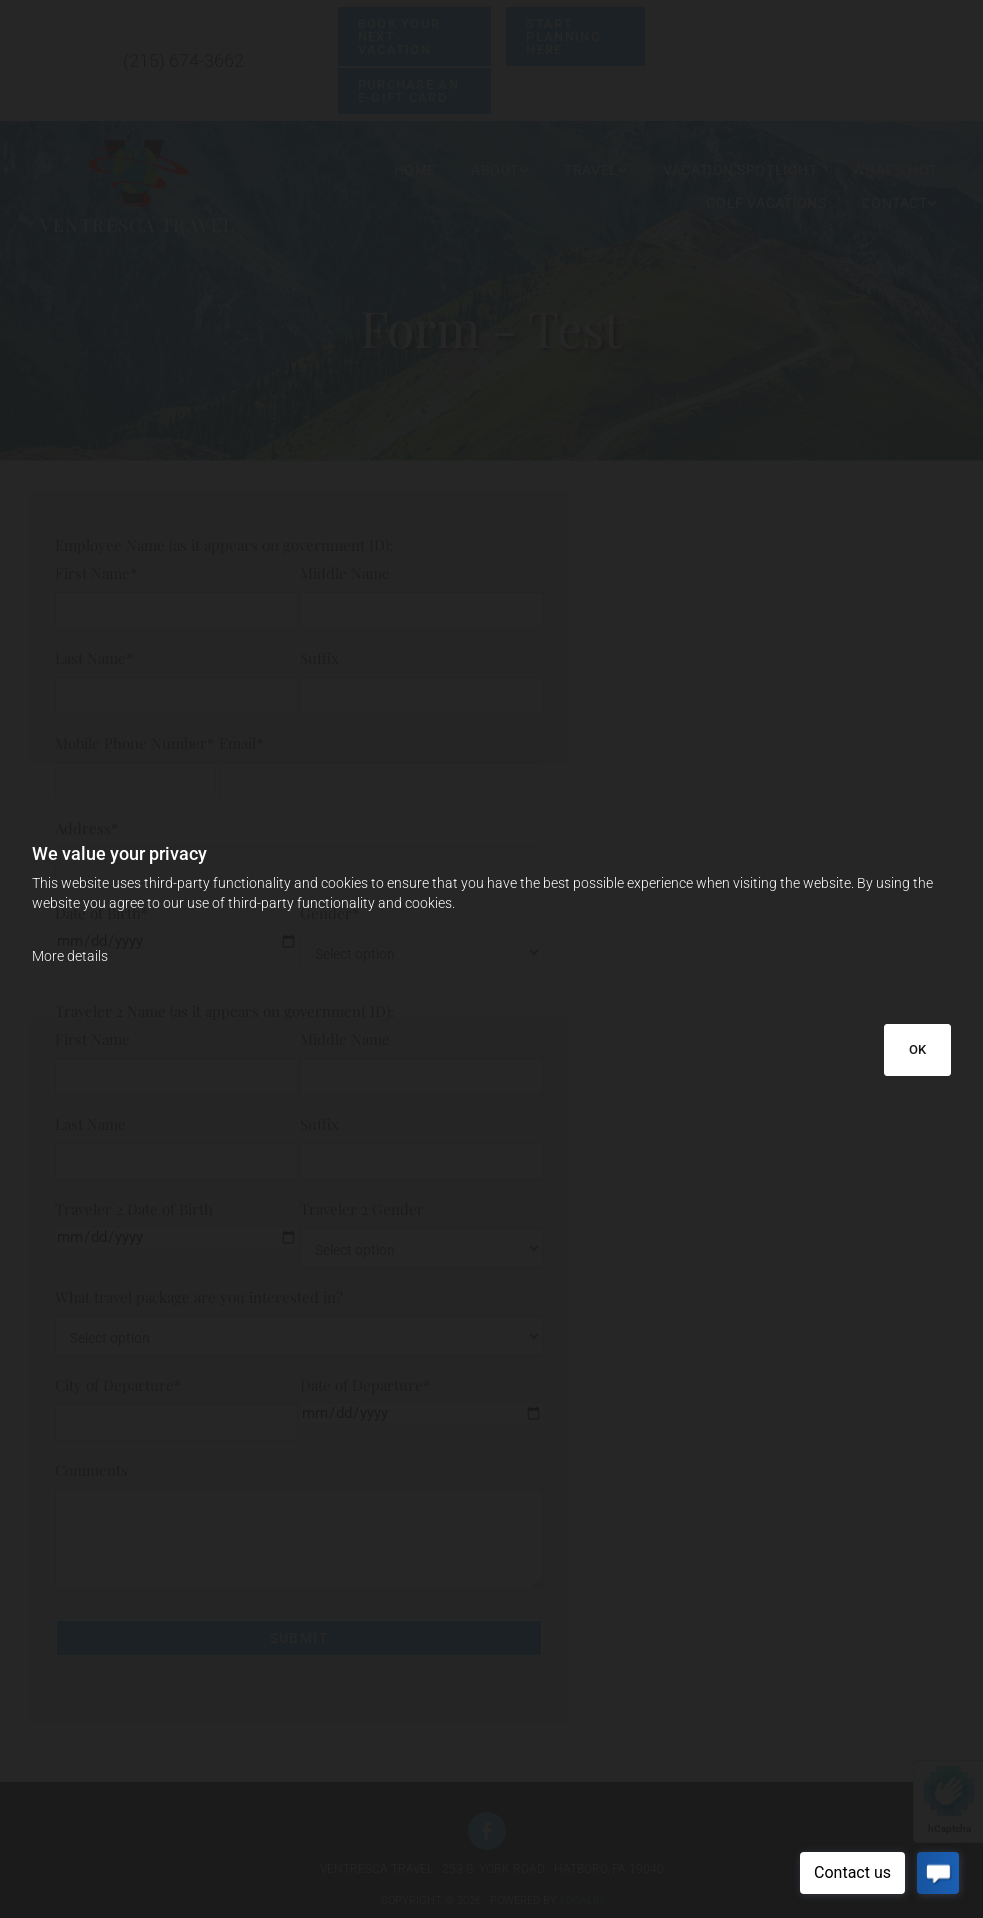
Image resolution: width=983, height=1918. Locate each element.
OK (917, 1049)
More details (70, 956)
